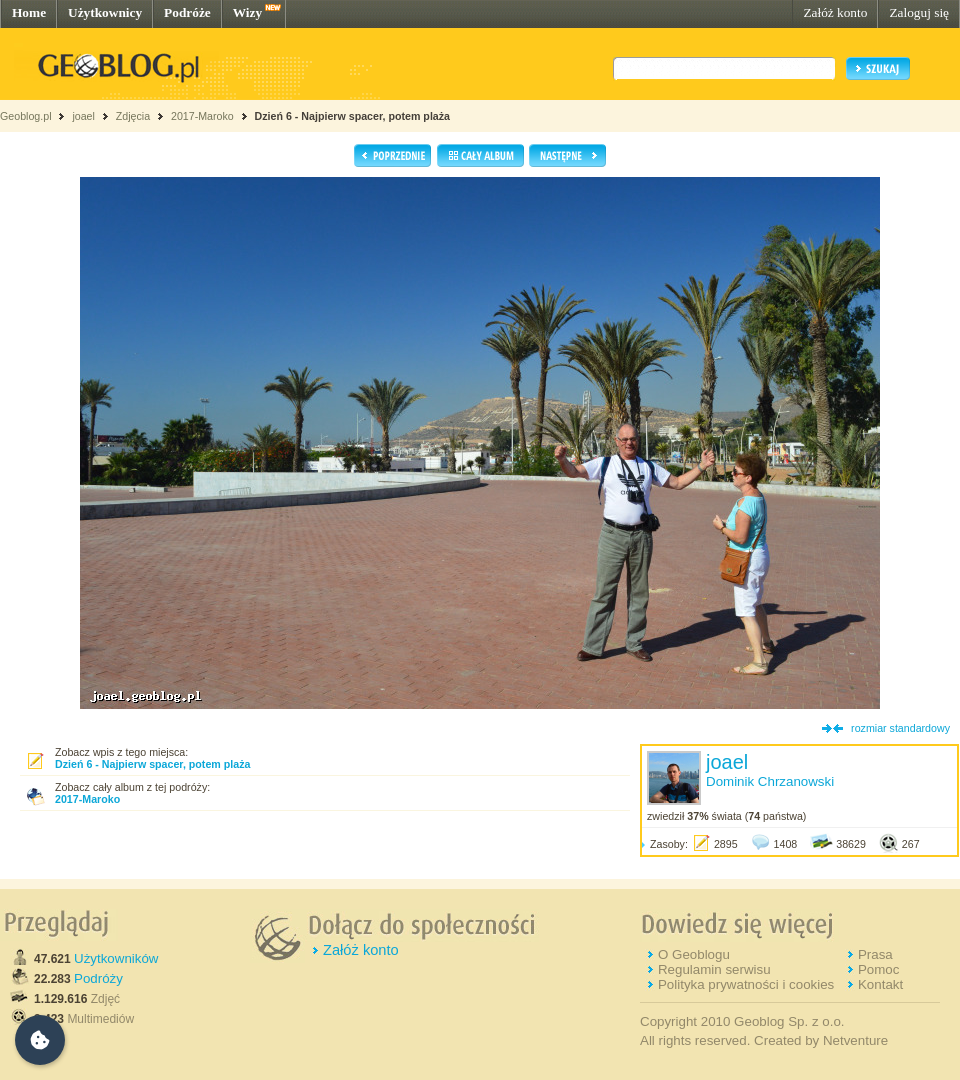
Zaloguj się (919, 12)
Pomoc (878, 969)
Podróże (187, 12)
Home (29, 12)
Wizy (247, 12)
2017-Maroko (202, 116)
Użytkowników (116, 958)
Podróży (98, 978)
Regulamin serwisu (714, 969)
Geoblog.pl (26, 116)
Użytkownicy (105, 12)
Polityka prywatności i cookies (746, 984)
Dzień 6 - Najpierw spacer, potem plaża (352, 116)
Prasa (875, 954)
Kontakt (880, 984)
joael (83, 116)
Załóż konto (835, 12)
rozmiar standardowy (900, 728)
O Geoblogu (694, 954)
